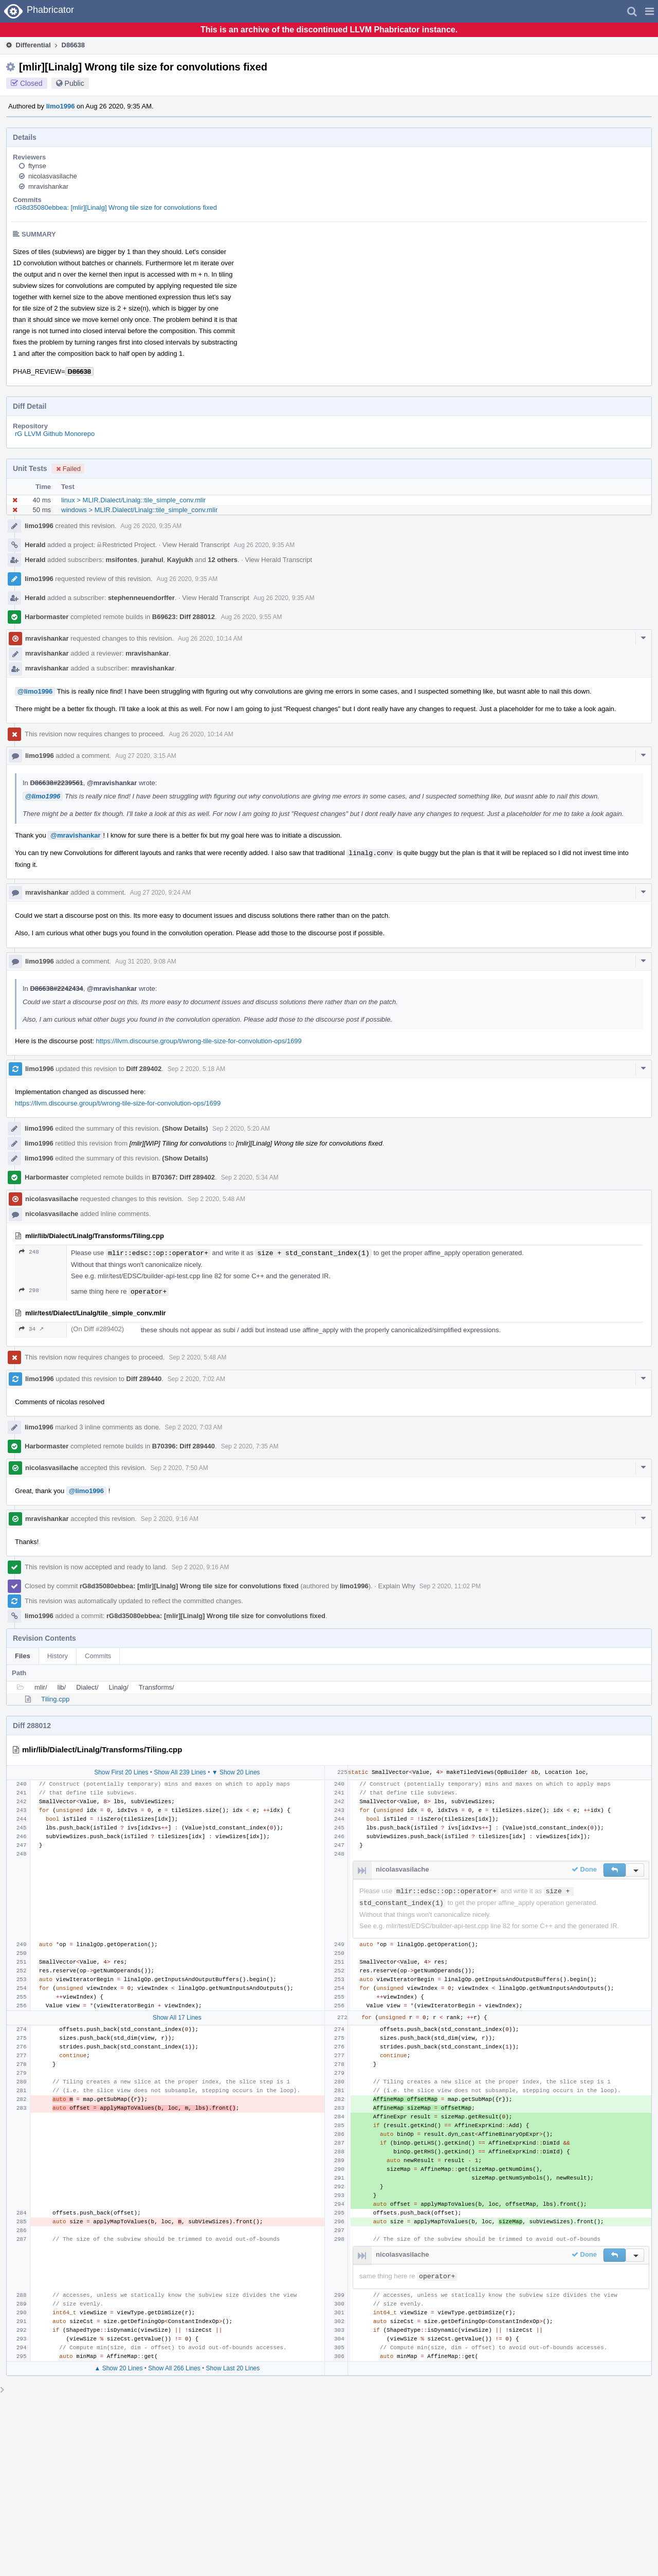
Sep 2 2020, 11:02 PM (450, 1586)
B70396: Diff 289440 (183, 1446)
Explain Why (396, 1586)
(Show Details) (185, 1128)
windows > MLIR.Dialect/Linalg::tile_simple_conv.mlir (139, 510)
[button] (649, 11)
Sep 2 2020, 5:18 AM (196, 1069)
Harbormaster (46, 617)
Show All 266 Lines (174, 2368)
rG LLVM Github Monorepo (55, 434)
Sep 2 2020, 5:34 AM (250, 1177)
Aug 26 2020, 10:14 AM (210, 638)
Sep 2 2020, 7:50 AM (179, 1468)
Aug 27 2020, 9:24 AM (160, 892)
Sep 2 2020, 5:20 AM (241, 1128)
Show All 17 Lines (177, 2017)
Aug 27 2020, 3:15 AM (145, 755)
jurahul (152, 560)
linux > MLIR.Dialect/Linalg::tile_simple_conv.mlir (133, 500)
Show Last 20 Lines (233, 2368)
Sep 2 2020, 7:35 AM (250, 1446)
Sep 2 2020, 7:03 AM (193, 1427)
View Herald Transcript (196, 545)
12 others (222, 560)
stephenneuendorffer (141, 598)
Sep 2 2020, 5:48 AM (216, 1199)
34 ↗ (31, 1329)
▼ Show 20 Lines (236, 1772)
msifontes (121, 560)
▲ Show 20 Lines (118, 2368)
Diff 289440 (144, 1379)
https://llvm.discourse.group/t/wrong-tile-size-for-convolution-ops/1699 (199, 1041)
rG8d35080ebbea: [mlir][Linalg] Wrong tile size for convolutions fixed (116, 207)
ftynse (37, 166)
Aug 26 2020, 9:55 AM (251, 617)
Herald (35, 545)
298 (29, 1290)
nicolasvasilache (52, 176)
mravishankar (48, 186)
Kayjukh (180, 560)
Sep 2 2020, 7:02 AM (196, 1379)
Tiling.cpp (55, 1699)
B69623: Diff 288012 (183, 617)
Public (74, 83)
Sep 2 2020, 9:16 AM (169, 1518)
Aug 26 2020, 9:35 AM (151, 526)
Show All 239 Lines (180, 1772)
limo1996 (60, 106)
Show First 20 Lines (121, 1772)
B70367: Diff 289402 (183, 1177)
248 (29, 1252)
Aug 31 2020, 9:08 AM (145, 961)
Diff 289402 (144, 1069)
